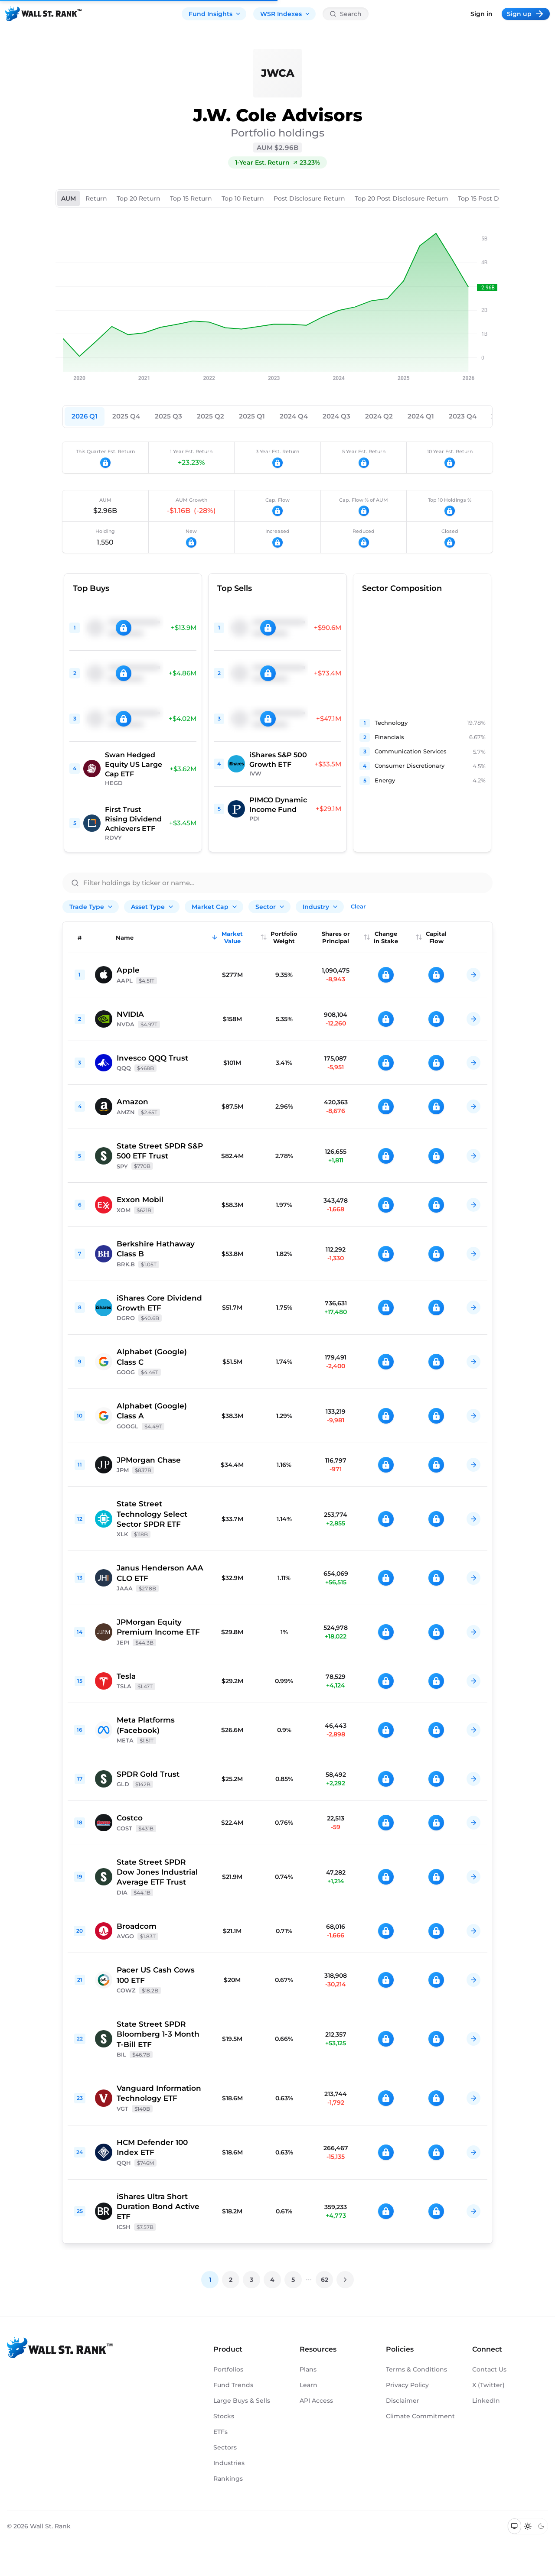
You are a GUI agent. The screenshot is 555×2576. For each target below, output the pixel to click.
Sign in (481, 14)
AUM (68, 198)
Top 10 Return (243, 198)
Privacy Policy (407, 2385)
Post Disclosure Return (309, 198)
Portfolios (228, 2369)
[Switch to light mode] (528, 2526)
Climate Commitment (420, 2416)
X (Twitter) (488, 2385)
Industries (229, 2463)
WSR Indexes (285, 14)
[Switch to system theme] (514, 2526)
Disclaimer (402, 2400)
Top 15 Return (191, 198)
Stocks (223, 2416)
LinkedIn (486, 2400)
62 (324, 2280)
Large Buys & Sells (241, 2400)
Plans (308, 2369)
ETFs (220, 2432)
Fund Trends (233, 2385)
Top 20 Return (138, 198)
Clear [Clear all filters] (358, 906)
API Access (316, 2400)
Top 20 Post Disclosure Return (401, 198)
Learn (308, 2385)
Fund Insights (215, 14)
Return (96, 198)
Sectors (225, 2447)
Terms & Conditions (416, 2369)
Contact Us (489, 2369)
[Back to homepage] (43, 13)
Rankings (228, 2478)
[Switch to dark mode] (541, 2526)
